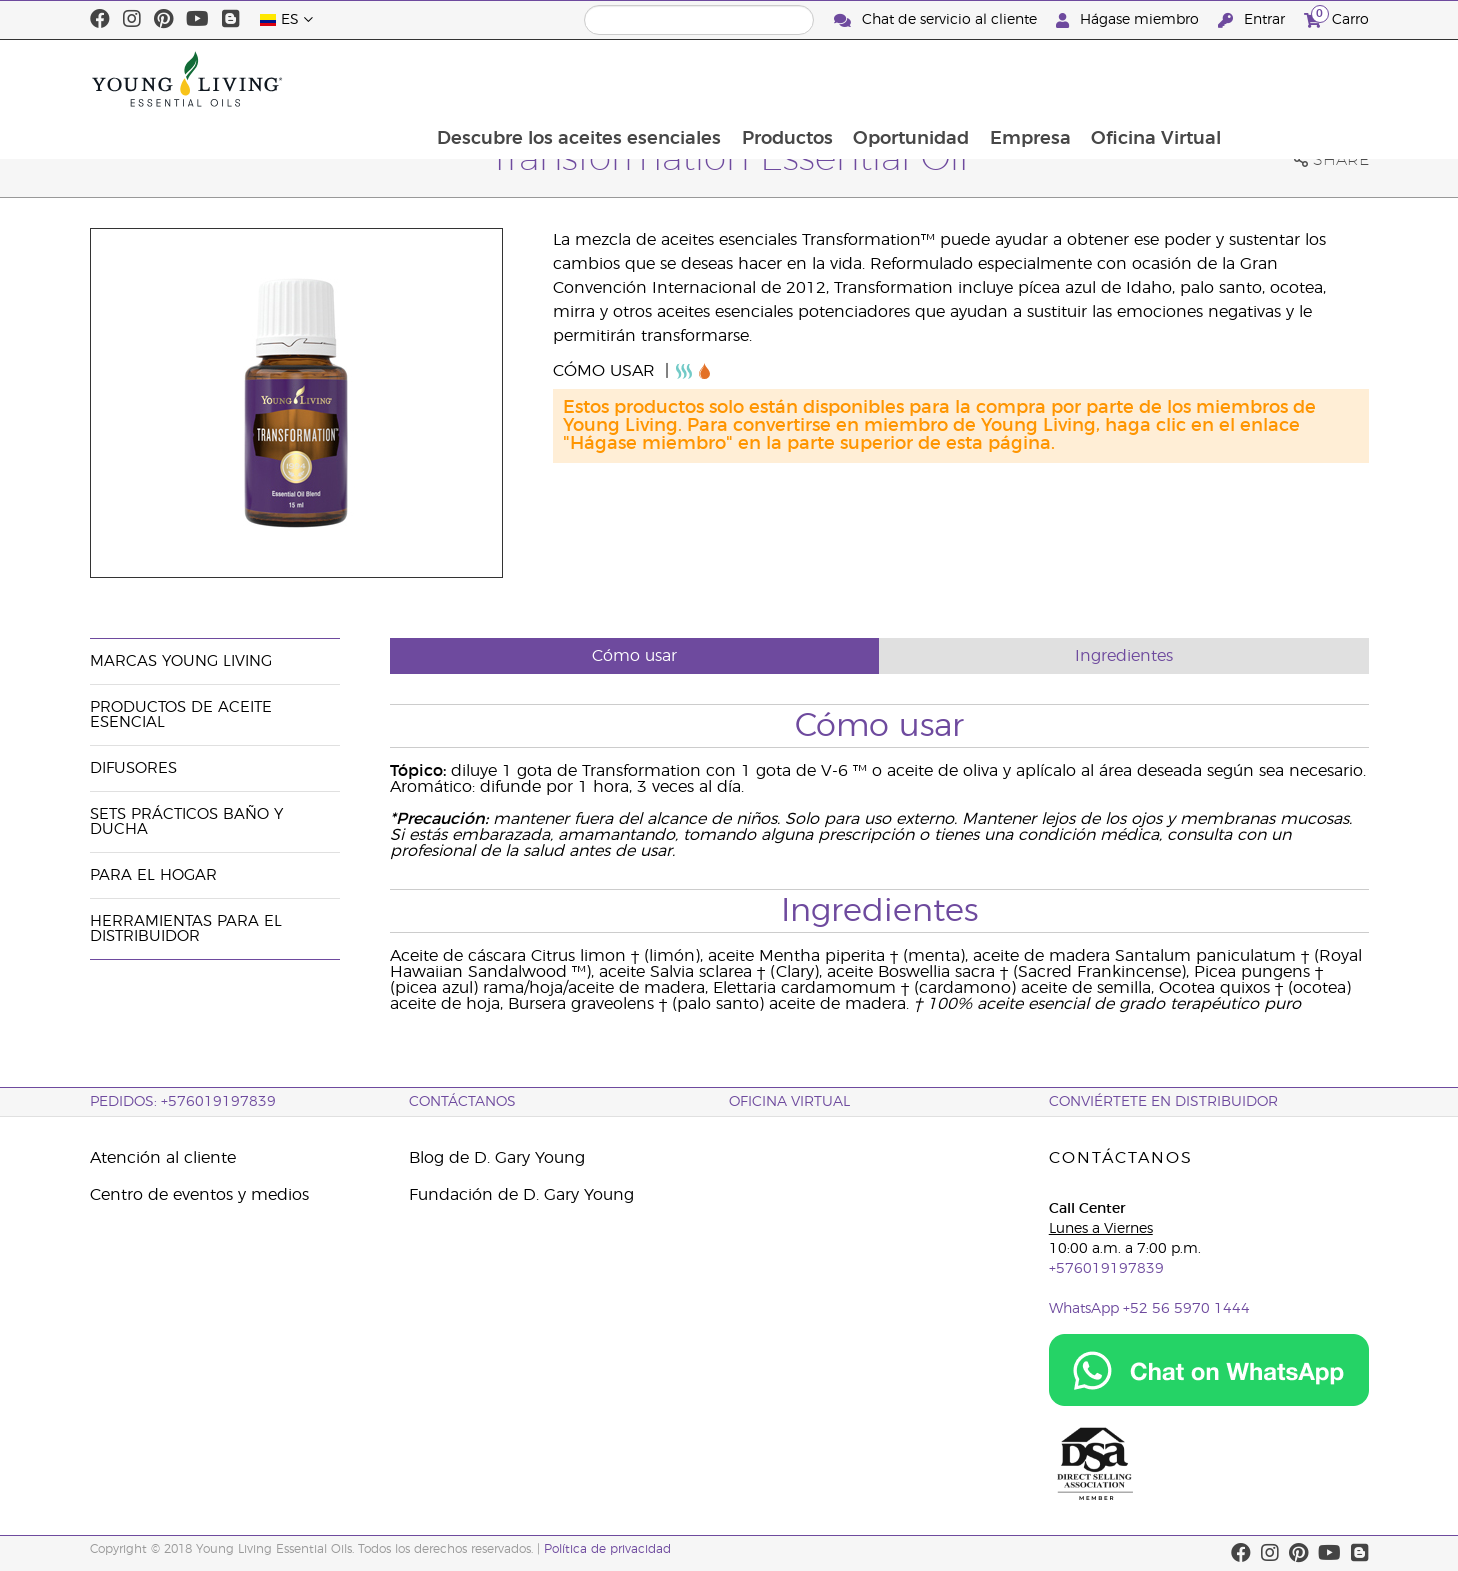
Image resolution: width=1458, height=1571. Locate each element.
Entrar (1253, 20)
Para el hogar (153, 875)
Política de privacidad (607, 1549)
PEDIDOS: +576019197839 (183, 1102)
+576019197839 (1106, 1269)
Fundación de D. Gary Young (521, 1195)
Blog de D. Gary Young (497, 1158)
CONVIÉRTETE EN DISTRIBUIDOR (1163, 1102)
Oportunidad (1045, 79)
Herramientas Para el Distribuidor (186, 929)
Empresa (1165, 79)
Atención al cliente (163, 1158)
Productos (919, 79)
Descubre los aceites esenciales (710, 79)
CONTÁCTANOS (462, 1102)
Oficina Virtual (1293, 79)
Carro (1336, 17)
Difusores (133, 768)
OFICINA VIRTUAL (789, 1102)
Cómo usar (606, 371)
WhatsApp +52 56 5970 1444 (1149, 1309)
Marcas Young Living (181, 661)
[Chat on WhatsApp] (1209, 1370)
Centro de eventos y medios (199, 1195)
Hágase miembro (1129, 20)
